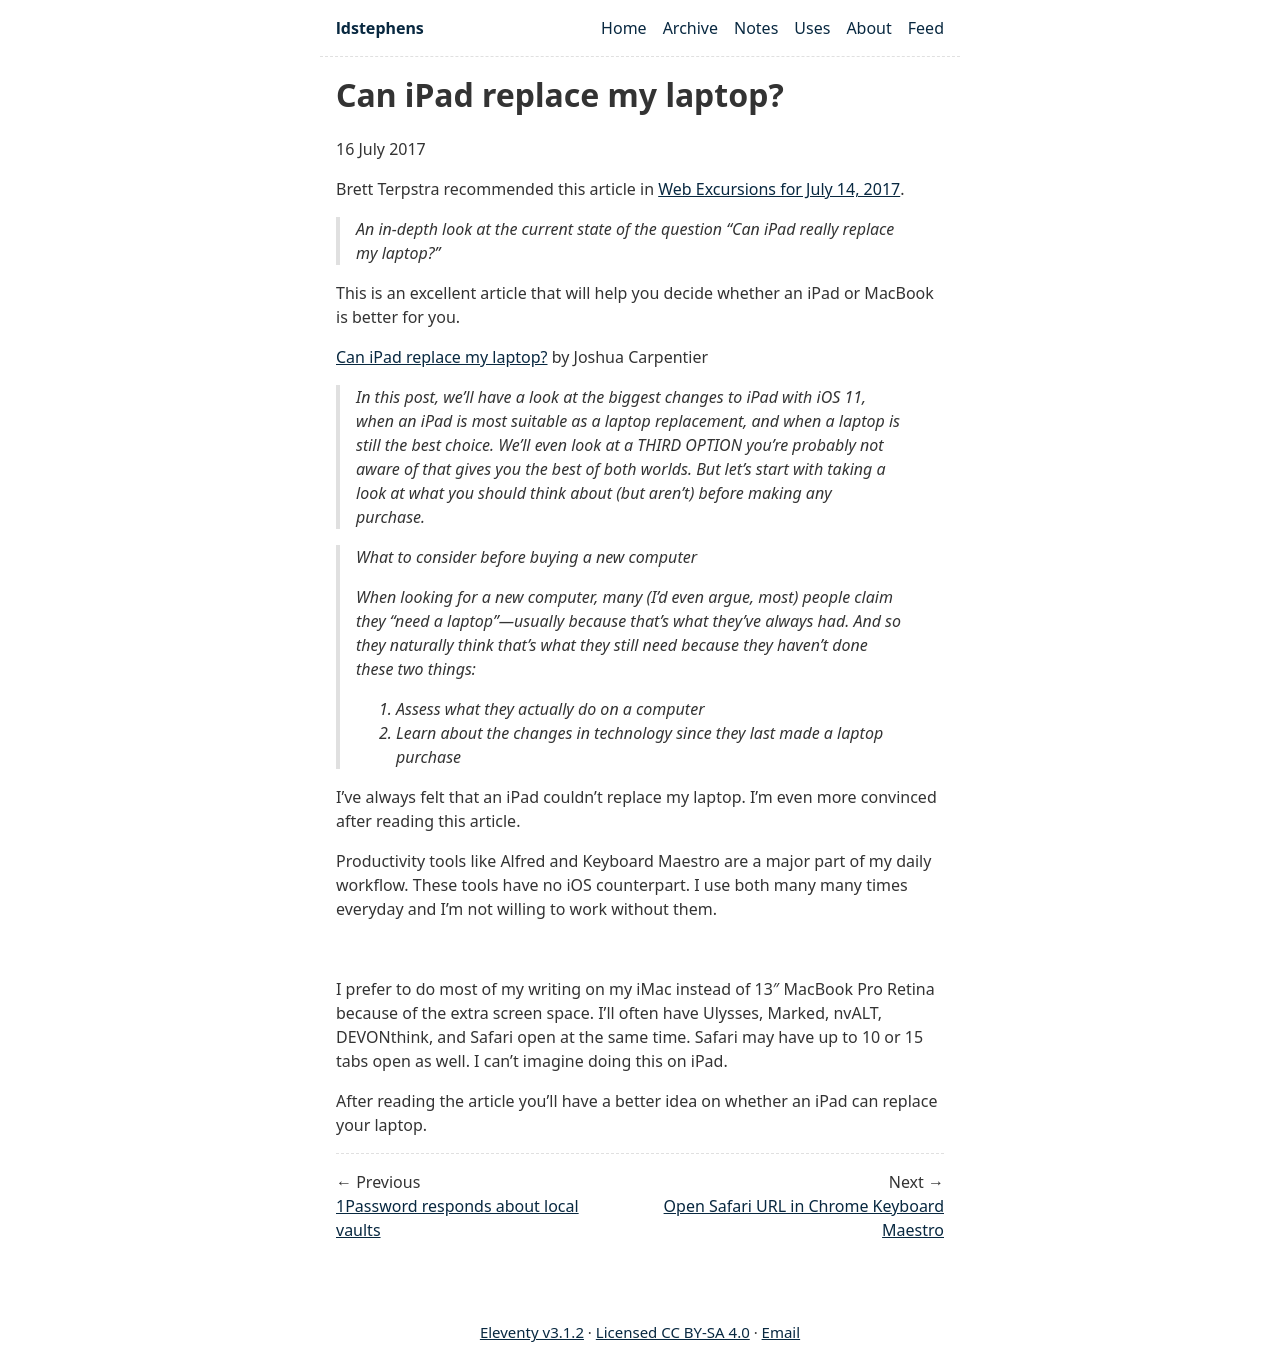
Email (781, 1332)
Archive (690, 28)
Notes (756, 28)
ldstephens (380, 28)
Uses (812, 28)
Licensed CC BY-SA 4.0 (673, 1332)
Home (624, 28)
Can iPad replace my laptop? (442, 357)
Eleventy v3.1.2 (532, 1332)
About (868, 28)
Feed (926, 28)
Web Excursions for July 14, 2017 (779, 189)
